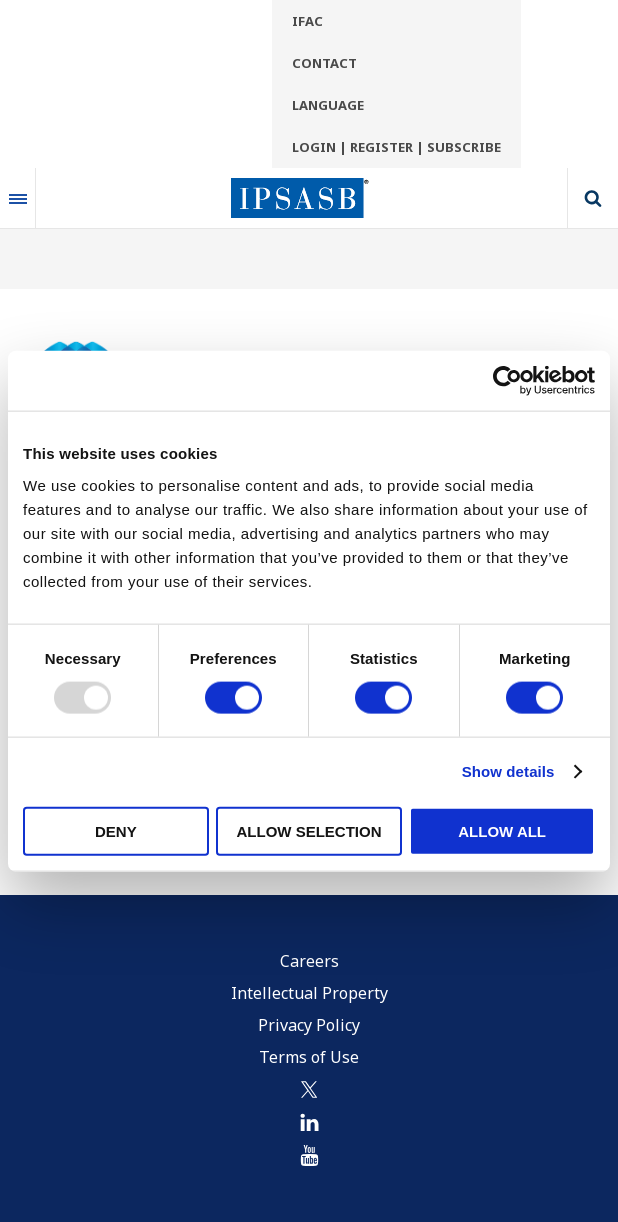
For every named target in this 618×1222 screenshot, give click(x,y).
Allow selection (308, 830)
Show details (508, 771)
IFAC (307, 21)
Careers (309, 961)
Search (593, 198)
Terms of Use (309, 1057)
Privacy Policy (309, 1025)
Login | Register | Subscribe (396, 147)
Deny (116, 830)
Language (328, 105)
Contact (324, 63)
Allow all (502, 830)
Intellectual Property (309, 993)
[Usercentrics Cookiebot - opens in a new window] (507, 381)
